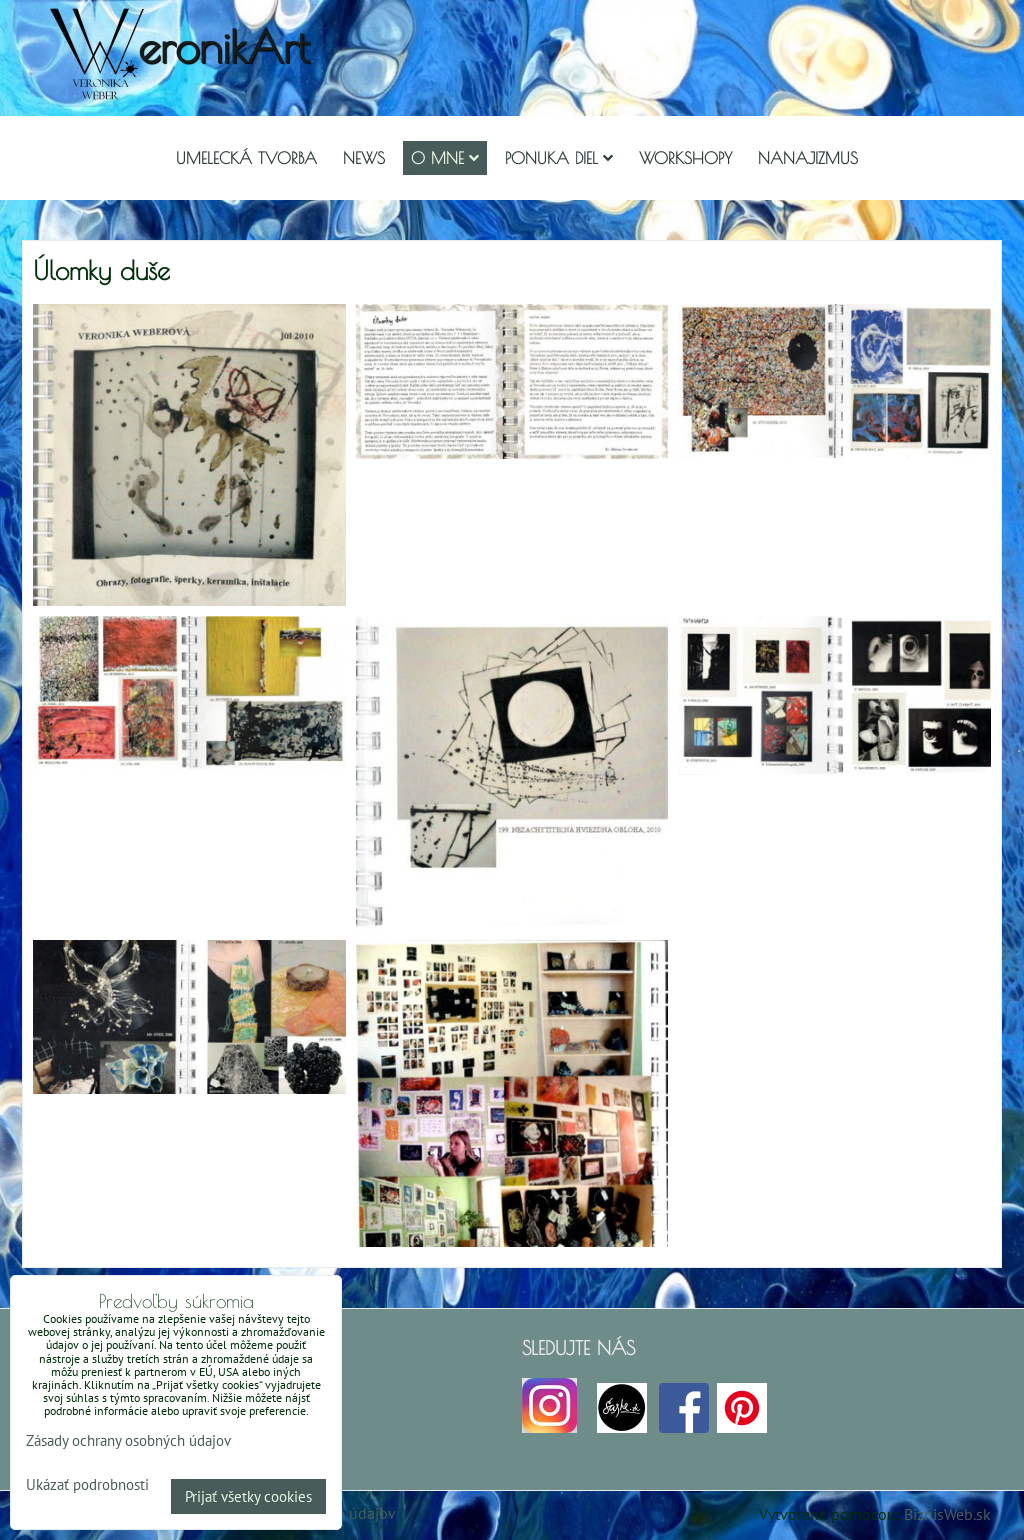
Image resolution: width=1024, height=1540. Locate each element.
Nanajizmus (808, 158)
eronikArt (223, 46)
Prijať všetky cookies (248, 1496)
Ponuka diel (559, 158)
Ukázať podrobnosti (87, 1485)
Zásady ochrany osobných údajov (128, 1440)
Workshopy (685, 158)
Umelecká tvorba (246, 158)
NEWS (364, 158)
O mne (445, 158)
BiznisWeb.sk (947, 1514)
